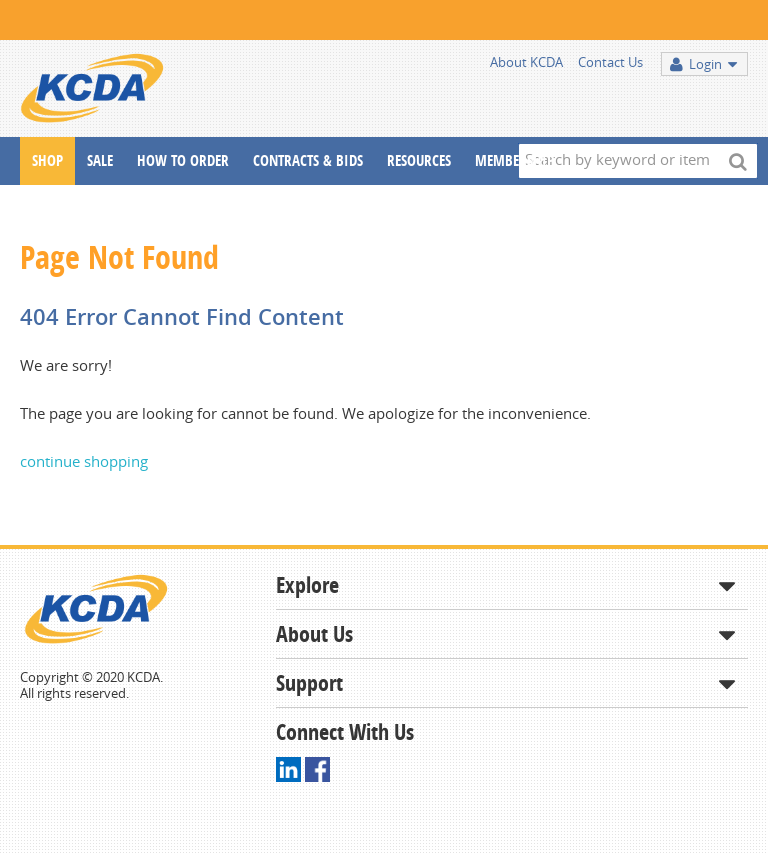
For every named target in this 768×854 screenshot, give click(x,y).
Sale (100, 160)
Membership (514, 160)
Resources (419, 160)
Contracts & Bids (308, 160)
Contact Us (610, 62)
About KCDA (526, 62)
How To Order (183, 160)
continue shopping (84, 461)
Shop (47, 160)
